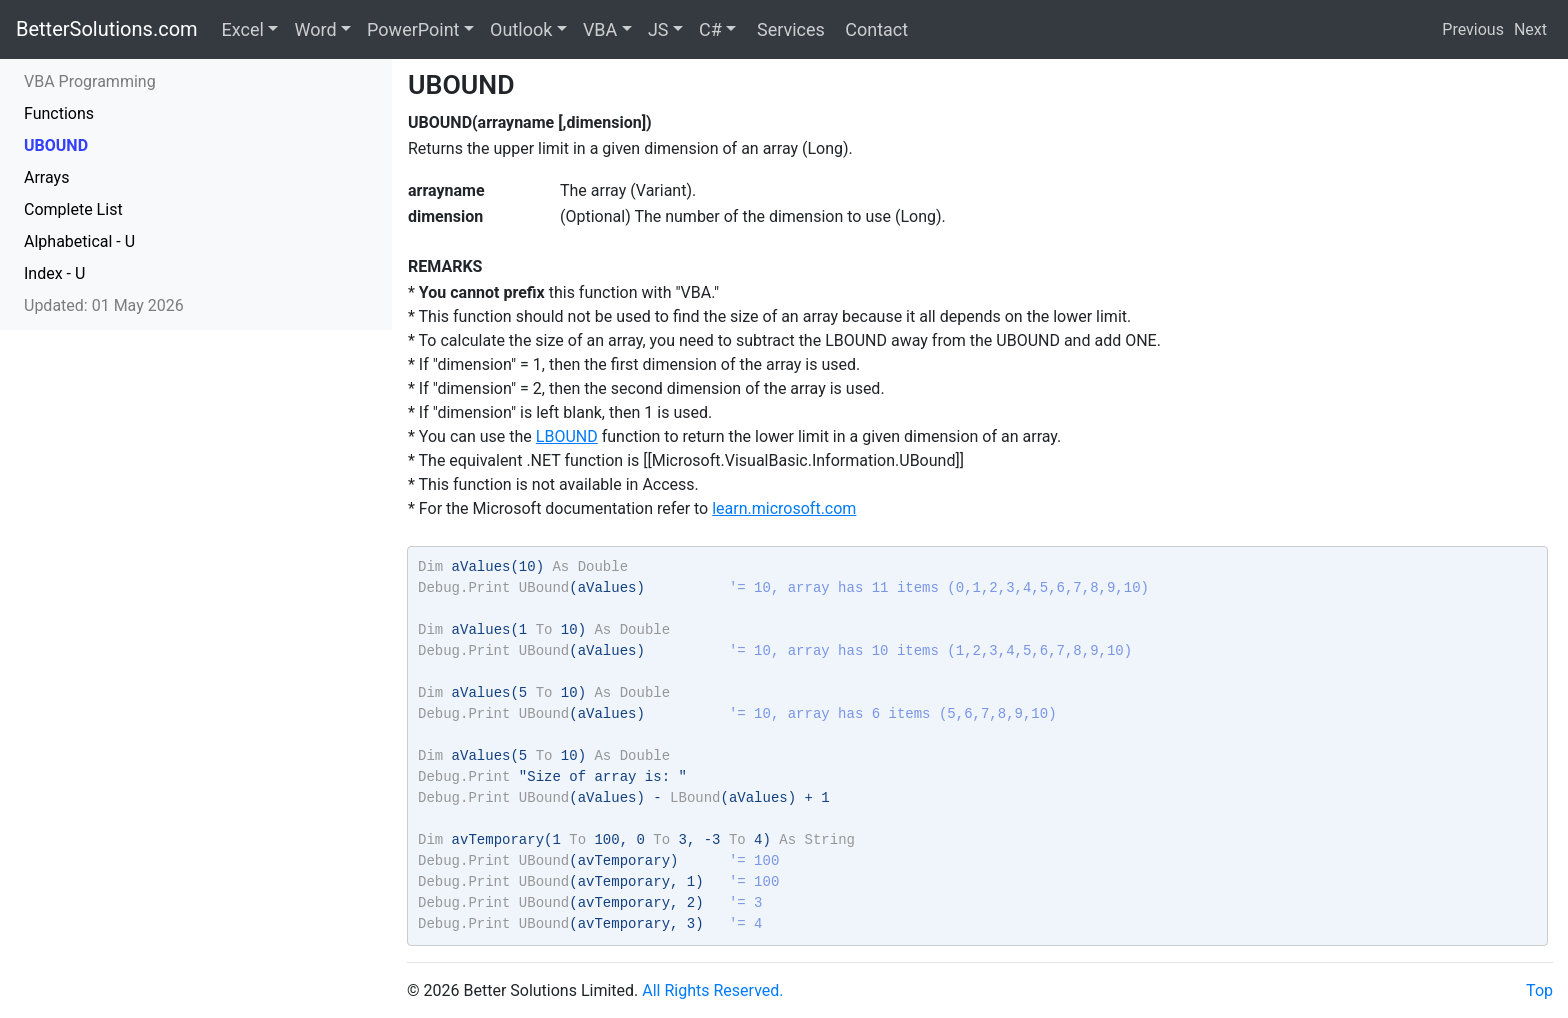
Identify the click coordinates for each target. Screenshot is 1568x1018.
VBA (600, 29)
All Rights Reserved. (712, 990)
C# (710, 29)
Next (1530, 29)
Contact (874, 29)
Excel (243, 29)
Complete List (73, 209)
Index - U (54, 273)
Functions (59, 113)
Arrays (46, 177)
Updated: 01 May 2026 (104, 305)
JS (658, 29)
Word (315, 29)
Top (1539, 990)
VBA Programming (90, 81)
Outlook (521, 29)
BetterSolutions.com (107, 29)
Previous (1473, 29)
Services (788, 29)
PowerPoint (413, 29)
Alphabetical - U (79, 241)
